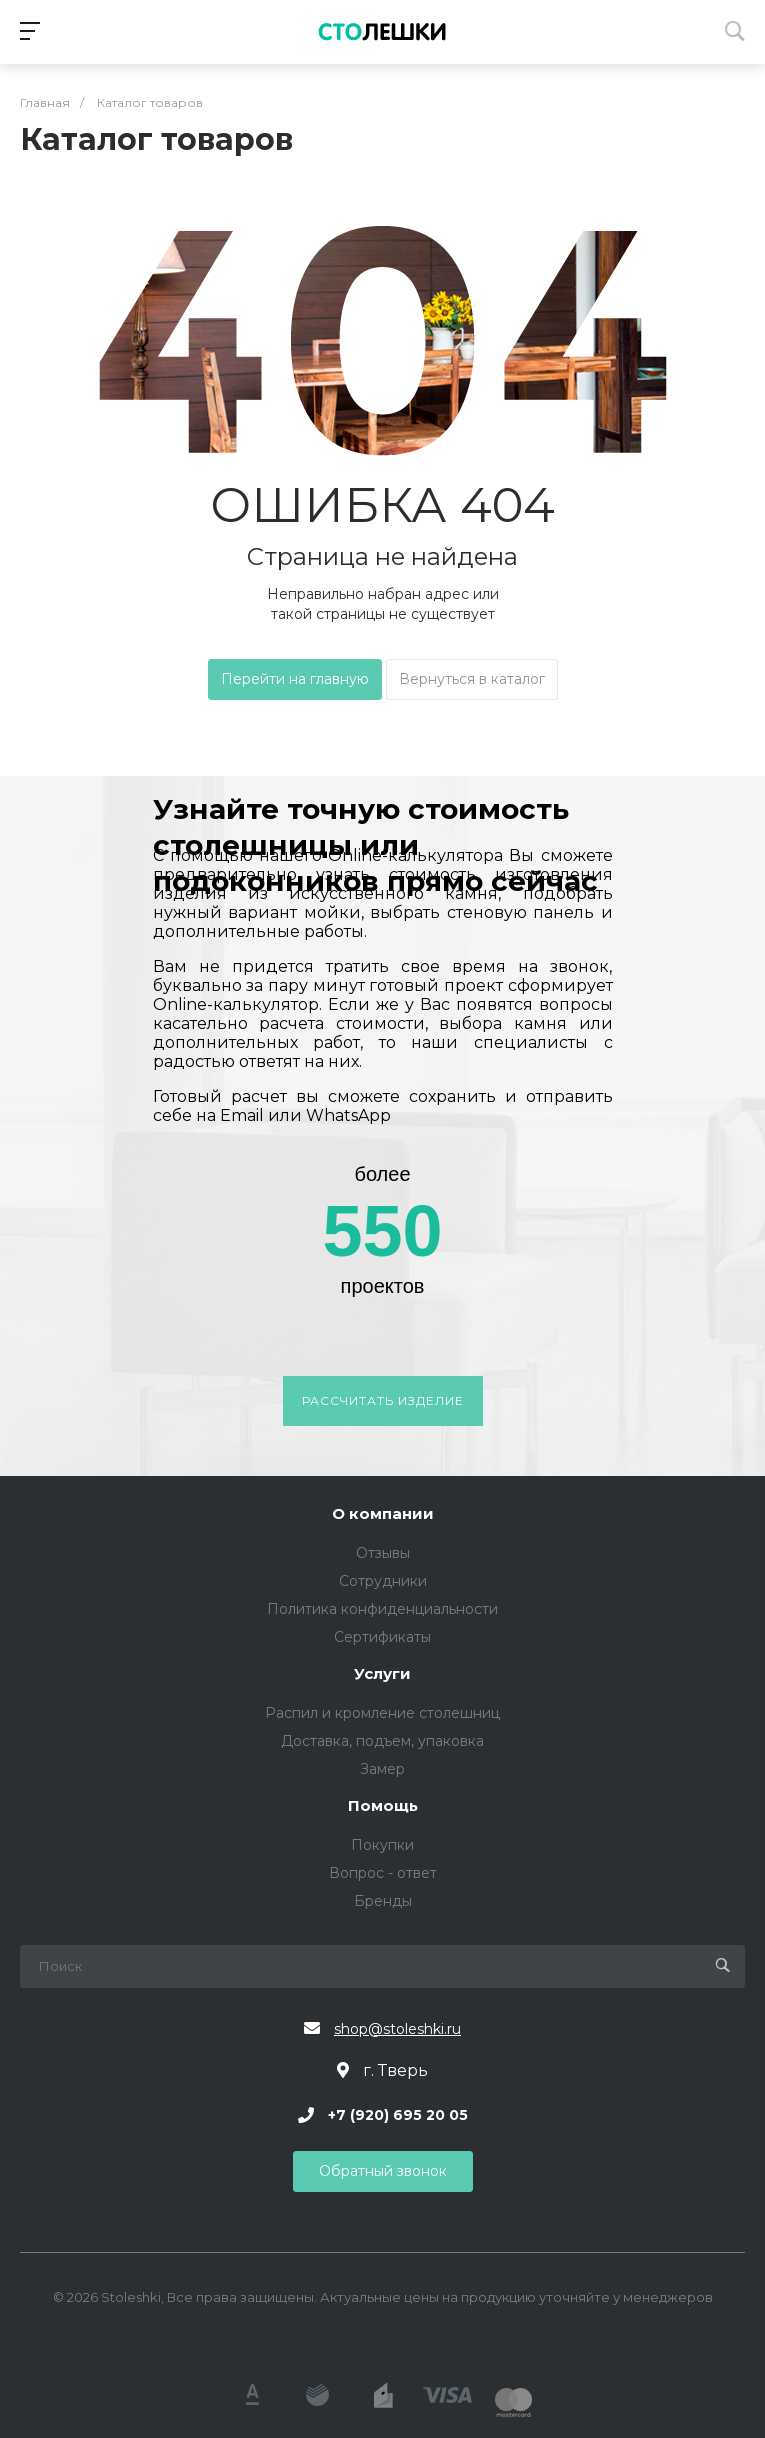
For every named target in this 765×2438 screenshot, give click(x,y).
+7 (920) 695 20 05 (398, 2115)
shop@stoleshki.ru (397, 2029)
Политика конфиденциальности (382, 1609)
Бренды (383, 1901)
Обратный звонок (383, 2171)
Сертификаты (382, 1637)
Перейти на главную (295, 679)
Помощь (383, 1806)
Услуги (382, 1674)
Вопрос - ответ (383, 1873)
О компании (383, 1514)
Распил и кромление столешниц (382, 1713)
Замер (382, 1769)
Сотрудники (383, 1581)
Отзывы (383, 1553)
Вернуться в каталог (472, 679)
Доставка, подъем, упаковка (382, 1741)
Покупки (382, 1845)
